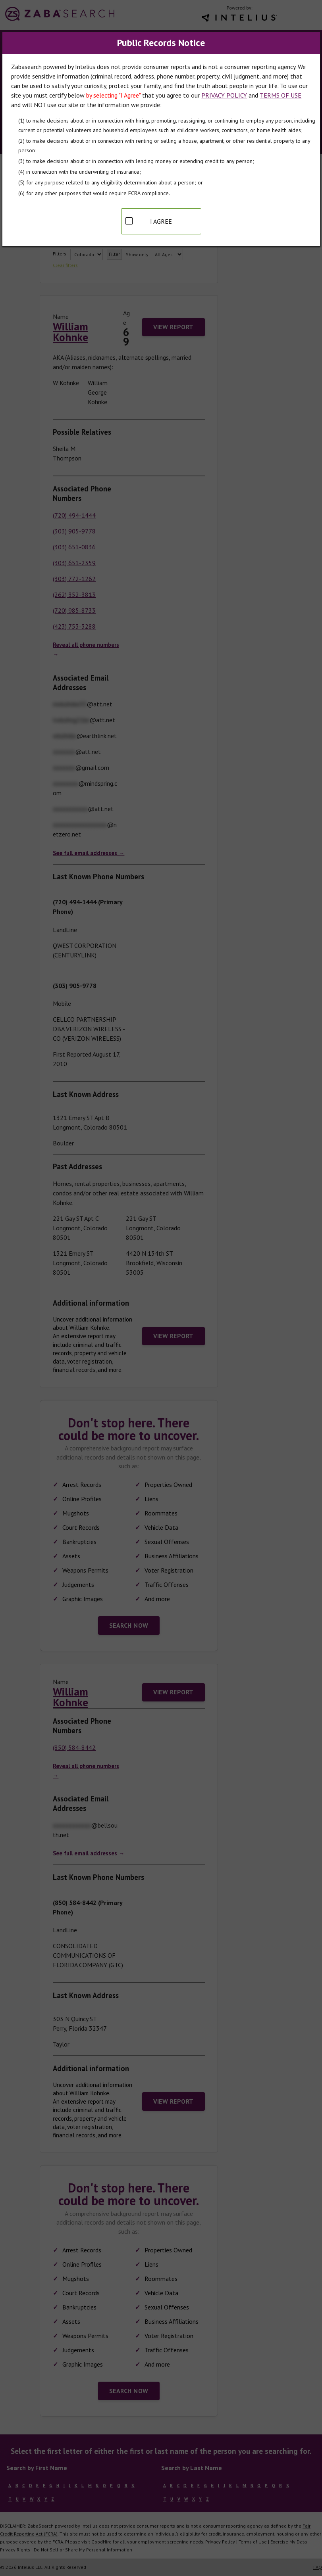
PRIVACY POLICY (224, 95)
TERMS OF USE (280, 95)
